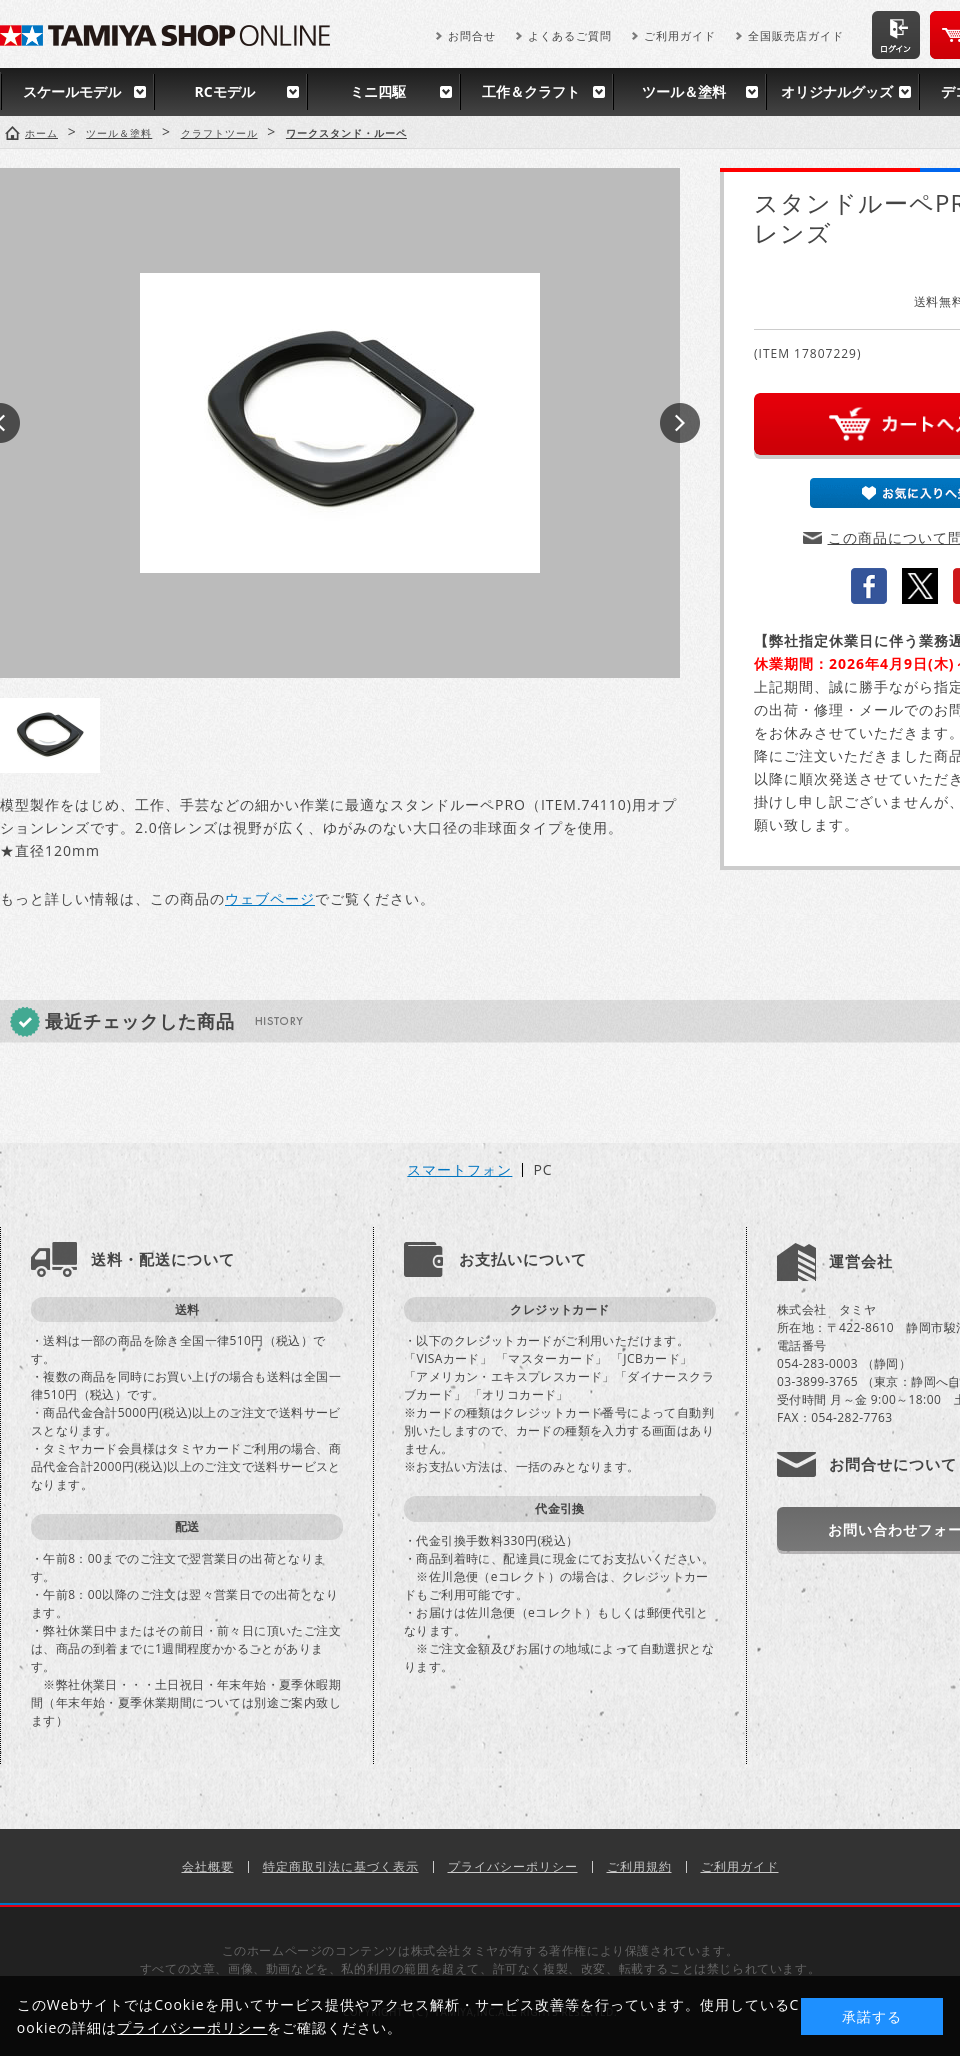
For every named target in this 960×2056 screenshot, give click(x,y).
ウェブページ (270, 898)
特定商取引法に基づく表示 (341, 1866)
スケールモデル (72, 91)
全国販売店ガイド (796, 35)
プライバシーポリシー (513, 1866)
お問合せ (472, 35)
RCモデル (224, 91)
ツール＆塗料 (684, 91)
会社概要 (208, 1866)
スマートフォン (459, 1170)
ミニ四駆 (378, 91)
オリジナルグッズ (837, 91)
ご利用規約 (639, 1866)
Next (680, 423)
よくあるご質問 (570, 35)
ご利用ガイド (680, 35)
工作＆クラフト (531, 91)
